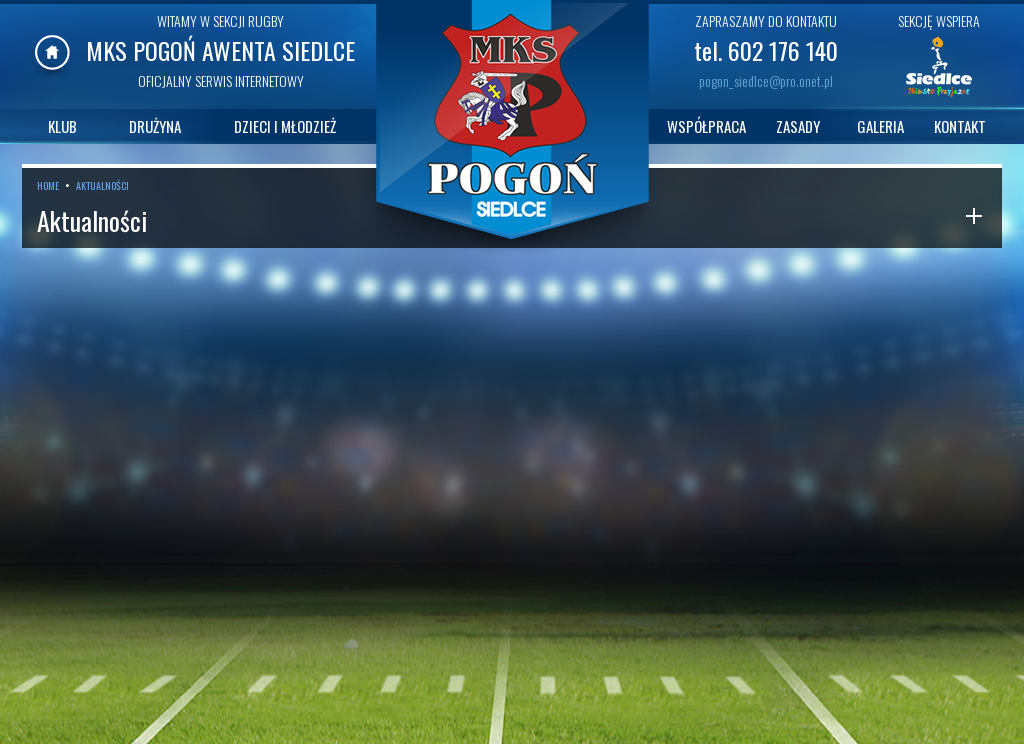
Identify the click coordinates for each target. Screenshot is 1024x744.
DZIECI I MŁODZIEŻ (285, 126)
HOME (48, 185)
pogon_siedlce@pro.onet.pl (766, 80)
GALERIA (880, 126)
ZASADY (798, 126)
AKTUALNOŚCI (102, 185)
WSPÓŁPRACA (706, 126)
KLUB (62, 126)
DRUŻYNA (155, 126)
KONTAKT (960, 126)
